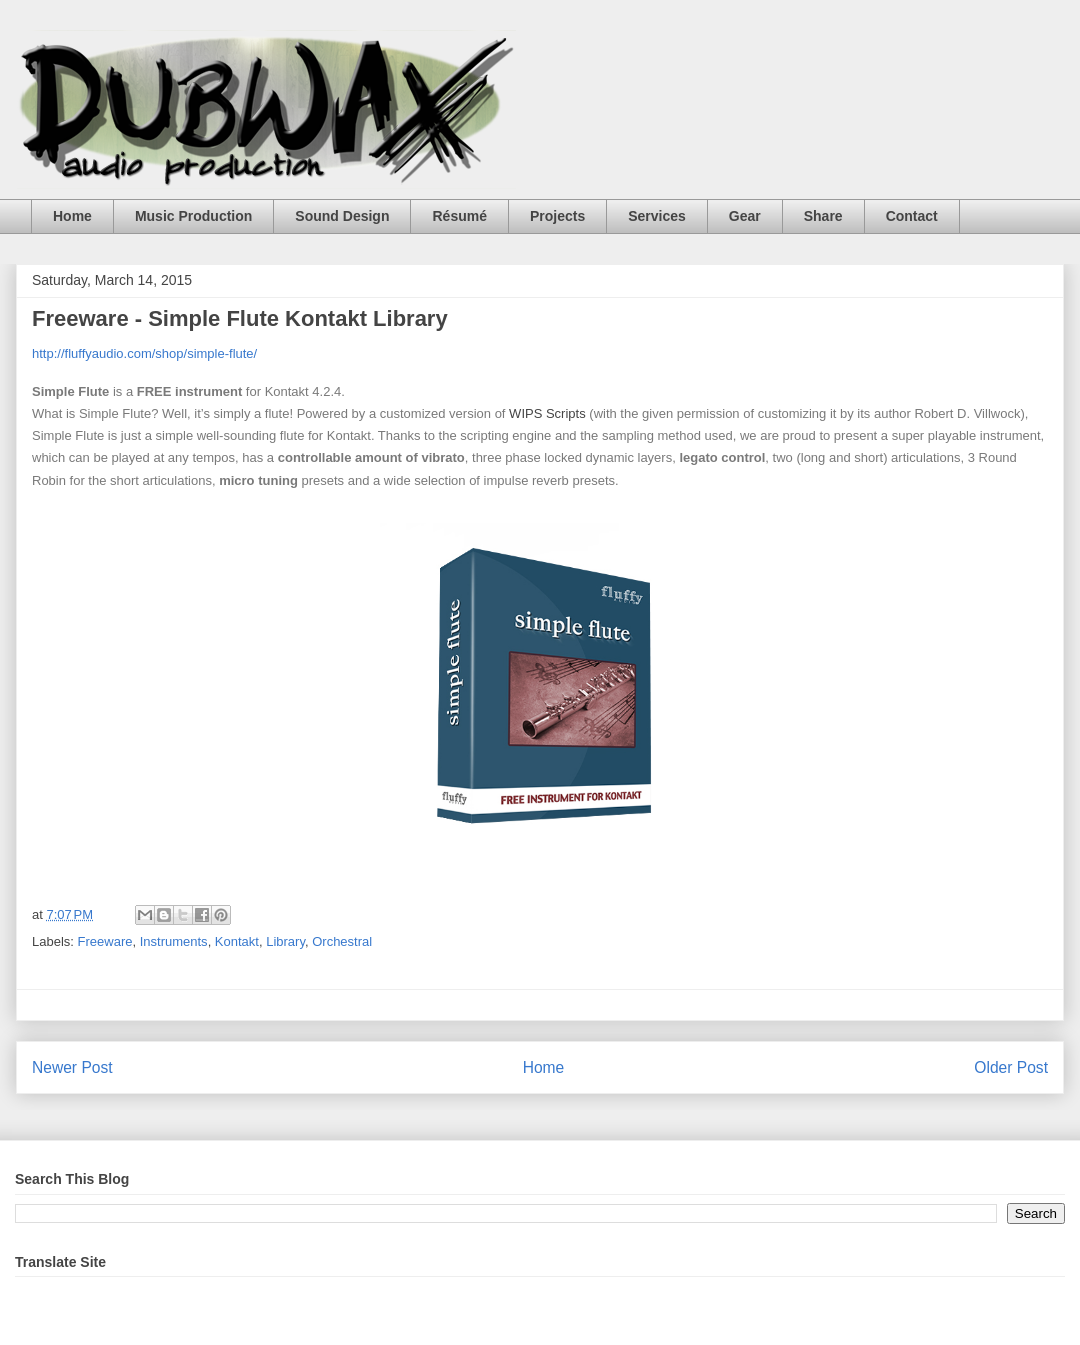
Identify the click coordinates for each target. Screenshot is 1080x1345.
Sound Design (342, 216)
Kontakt (237, 941)
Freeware (105, 941)
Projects (557, 216)
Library (285, 941)
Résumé (459, 216)
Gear (745, 216)
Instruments (174, 941)
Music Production (193, 216)
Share (823, 216)
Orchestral (342, 941)
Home (72, 216)
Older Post (1011, 1067)
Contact (912, 216)
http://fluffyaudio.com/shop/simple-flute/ (144, 353)
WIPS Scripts (547, 413)
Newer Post (72, 1067)
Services (657, 216)
